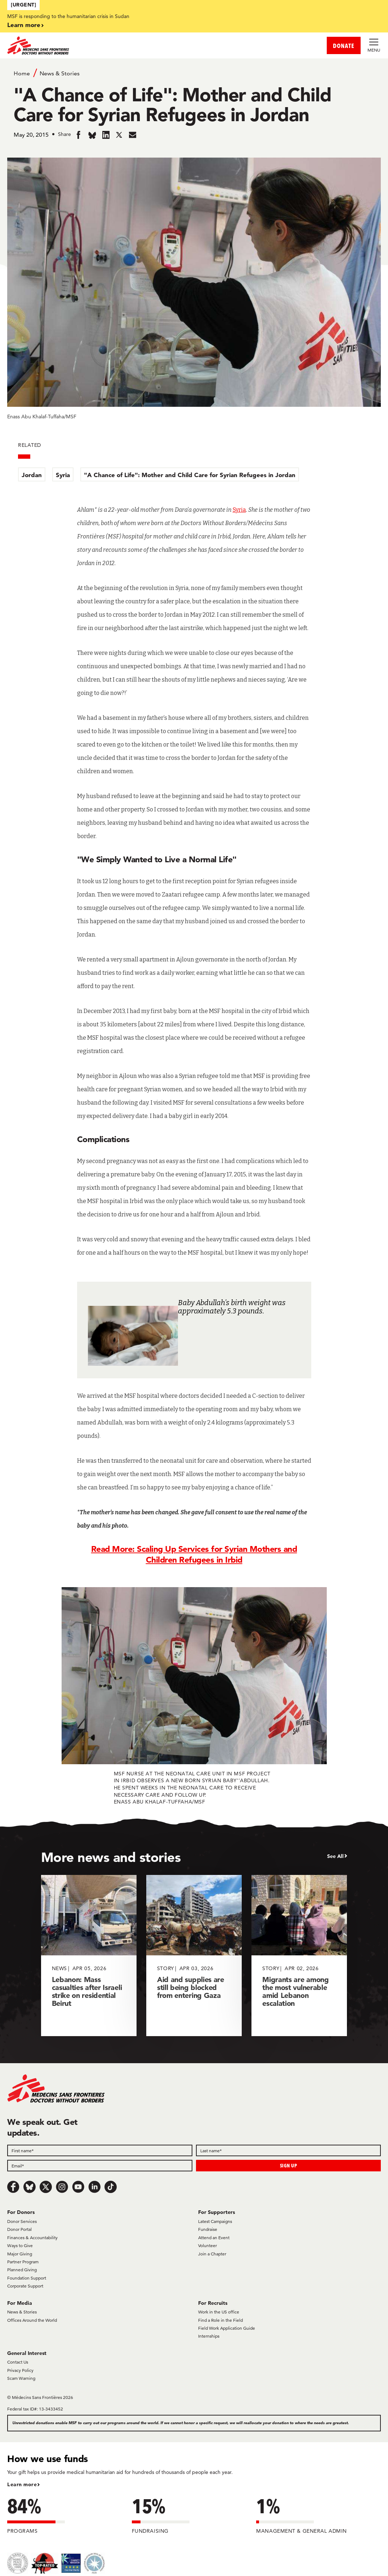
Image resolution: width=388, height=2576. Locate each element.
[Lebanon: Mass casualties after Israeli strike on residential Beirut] (89, 1955)
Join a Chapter (212, 2253)
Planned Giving (22, 2269)
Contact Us (17, 2362)
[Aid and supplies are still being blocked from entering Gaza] (194, 1955)
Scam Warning (21, 2378)
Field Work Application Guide (226, 2328)
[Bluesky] (29, 2187)
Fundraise (207, 2229)
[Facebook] (13, 2187)
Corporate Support (25, 2286)
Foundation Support (26, 2278)
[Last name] (288, 2150)
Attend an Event (213, 2237)
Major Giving (19, 2253)
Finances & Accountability (32, 2237)
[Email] (99, 2165)
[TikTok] (110, 2187)
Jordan (32, 475)
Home (22, 73)
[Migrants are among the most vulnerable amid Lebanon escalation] (299, 1955)
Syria (63, 475)
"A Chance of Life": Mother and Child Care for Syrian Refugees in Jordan (189, 475)
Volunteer (207, 2245)
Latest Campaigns (215, 2221)
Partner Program (23, 2261)
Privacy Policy (20, 2370)
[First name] (99, 2150)
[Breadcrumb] (194, 73)
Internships (208, 2336)
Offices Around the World (32, 2320)
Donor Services (22, 2221)
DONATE (343, 45)
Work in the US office (218, 2312)
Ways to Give (20, 2245)
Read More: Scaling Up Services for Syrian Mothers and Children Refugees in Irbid (194, 1554)
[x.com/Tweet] (46, 2187)
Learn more (23, 24)
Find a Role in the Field (220, 2320)
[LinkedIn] (94, 2187)
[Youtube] (78, 2187)
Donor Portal (19, 2229)
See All (335, 1856)
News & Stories (60, 73)
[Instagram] (62, 2187)
